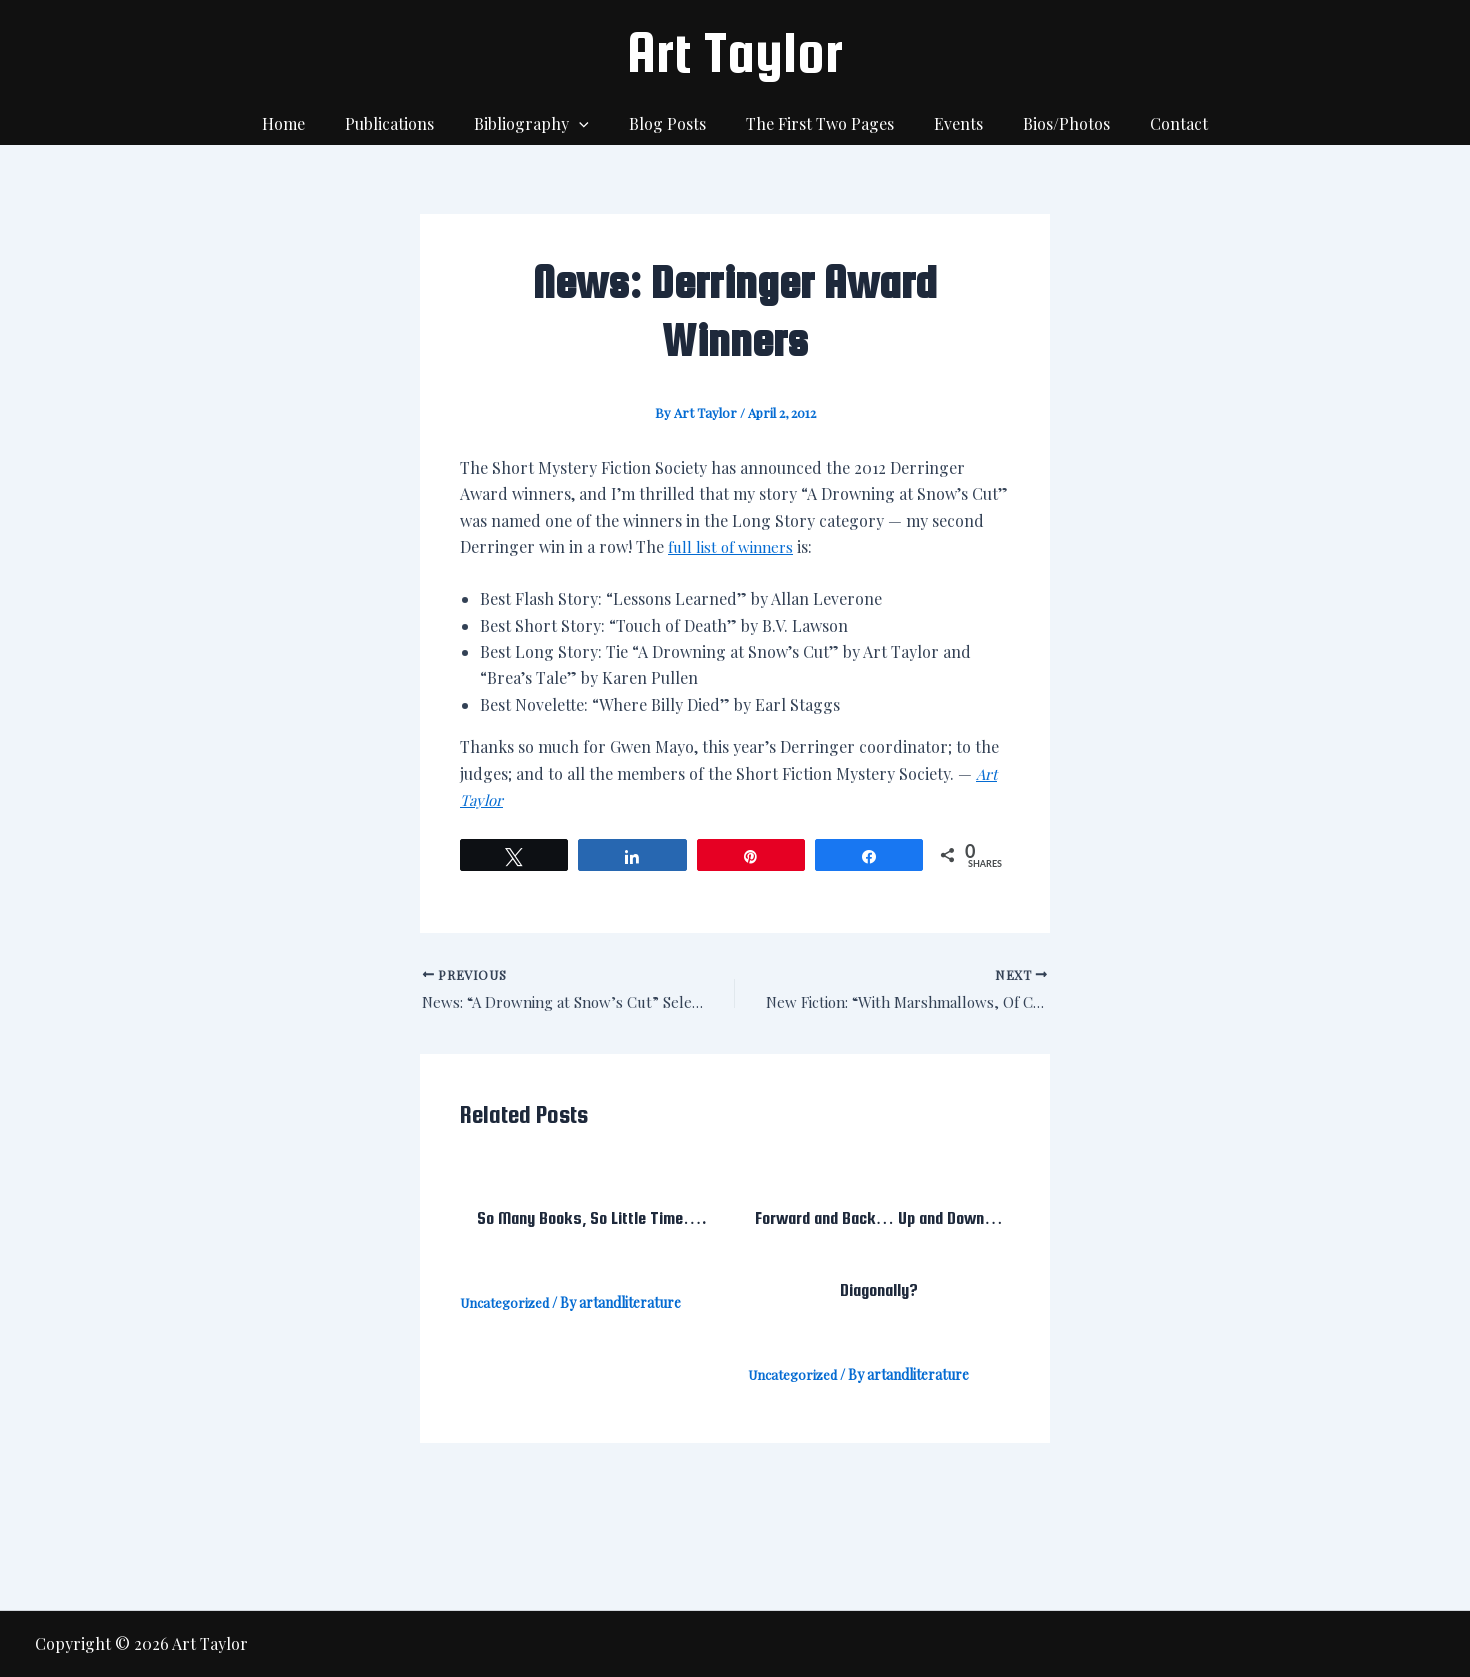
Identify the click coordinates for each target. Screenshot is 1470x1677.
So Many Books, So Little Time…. (591, 1219)
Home (311, 123)
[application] (591, 124)
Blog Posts (671, 123)
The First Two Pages (816, 123)
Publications (409, 123)
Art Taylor (735, 52)
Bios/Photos (1046, 123)
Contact (1151, 123)
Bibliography (543, 124)
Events (946, 123)
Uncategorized (507, 1305)
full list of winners (734, 546)
